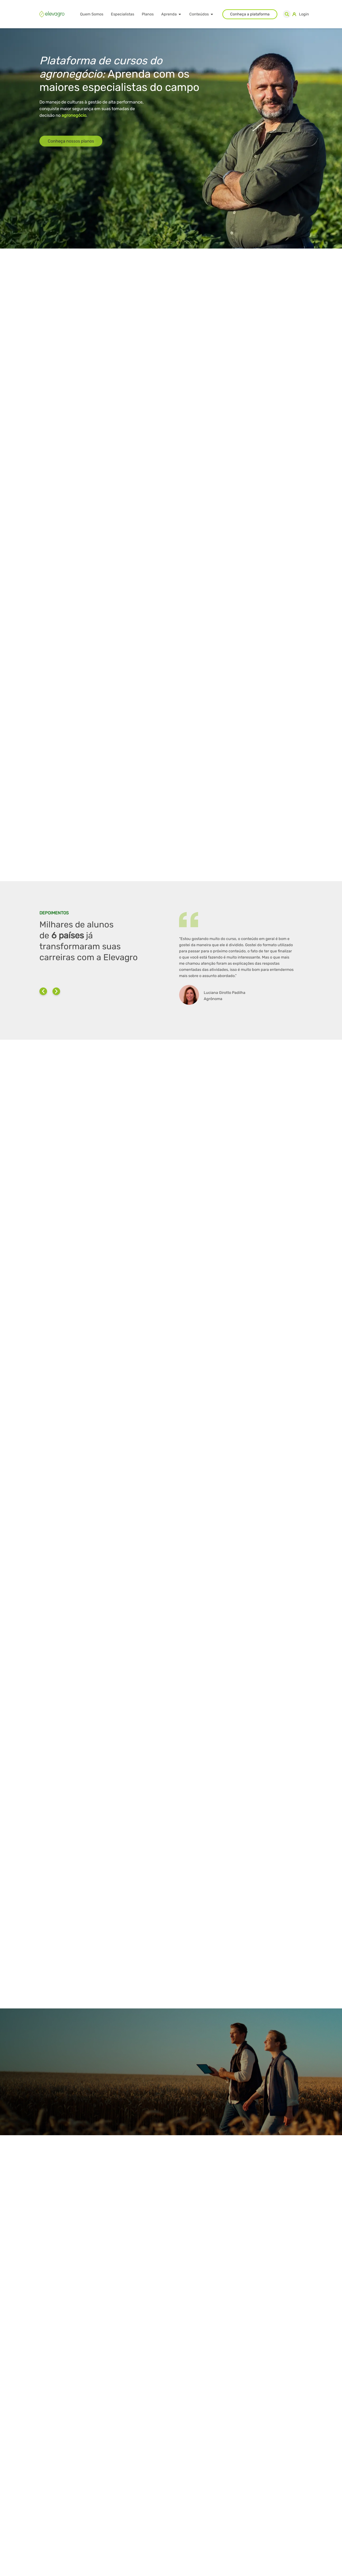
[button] (287, 14)
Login (304, 14)
